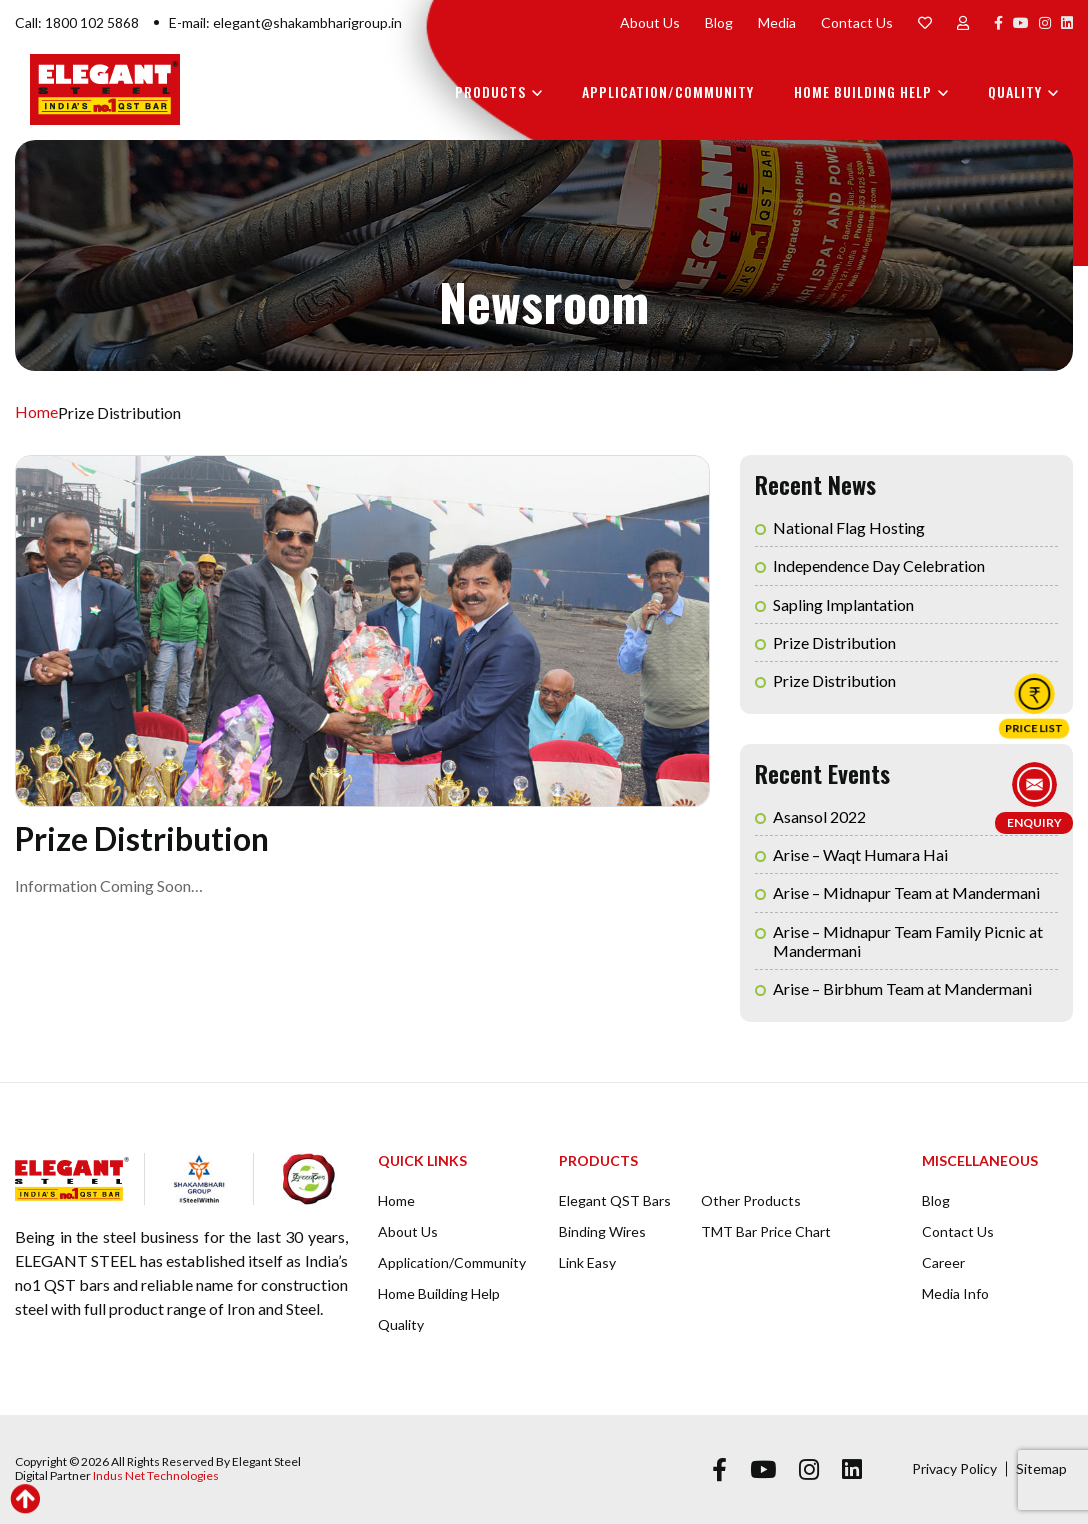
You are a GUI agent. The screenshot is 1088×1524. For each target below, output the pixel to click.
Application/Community (668, 91)
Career (943, 1262)
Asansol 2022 (819, 816)
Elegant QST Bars (615, 1200)
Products (490, 91)
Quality (1015, 91)
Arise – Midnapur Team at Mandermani (906, 892)
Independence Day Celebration (879, 565)
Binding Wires (602, 1231)
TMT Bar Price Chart (766, 1231)
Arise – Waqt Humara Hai (860, 854)
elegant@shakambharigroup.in (307, 22)
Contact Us (857, 22)
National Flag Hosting (849, 527)
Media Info (955, 1293)
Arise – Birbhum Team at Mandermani (902, 988)
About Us (650, 22)
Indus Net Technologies (156, 1475)
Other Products (751, 1200)
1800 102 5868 (92, 22)
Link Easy (587, 1262)
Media (777, 22)
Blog (719, 22)
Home (36, 412)
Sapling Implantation (843, 604)
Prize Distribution (834, 642)
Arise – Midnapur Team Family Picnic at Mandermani (908, 941)
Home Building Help (863, 91)
